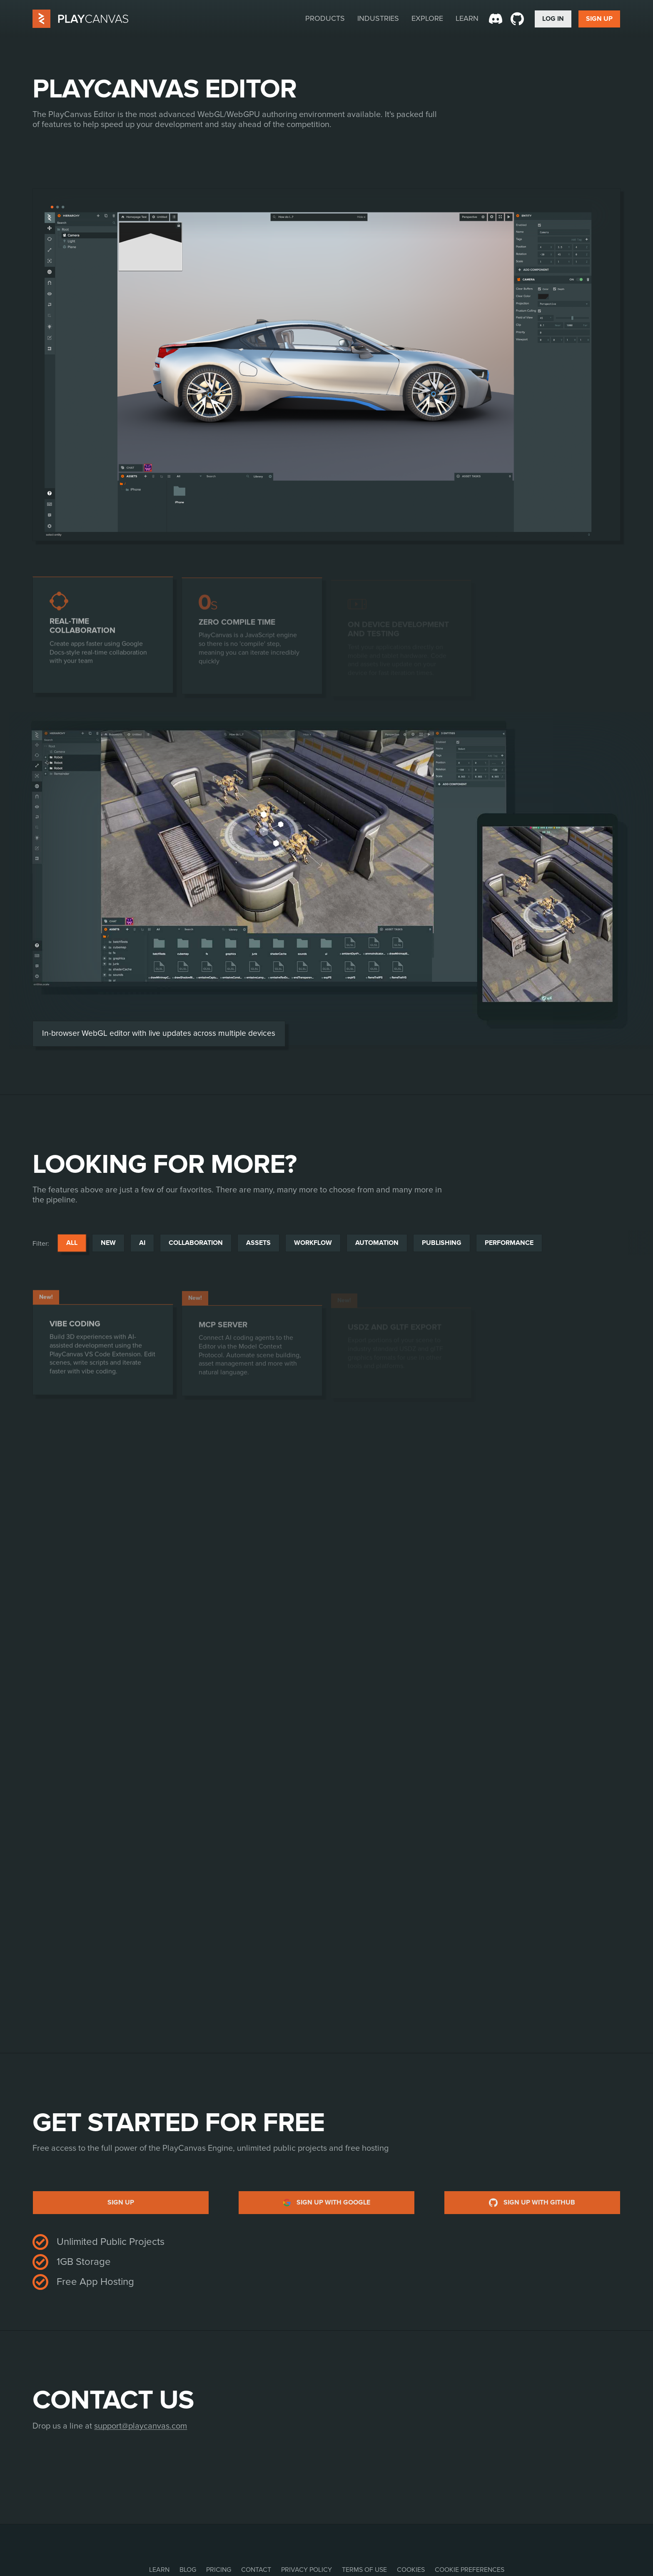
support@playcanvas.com (140, 2426)
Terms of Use (364, 2570)
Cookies (411, 2570)
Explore (427, 18)
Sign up (120, 2202)
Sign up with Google (326, 2202)
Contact (256, 2570)
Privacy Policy (306, 2570)
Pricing (218, 2570)
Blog (187, 2570)
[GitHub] (517, 19)
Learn (467, 18)
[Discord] (495, 19)
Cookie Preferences (469, 2570)
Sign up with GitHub (532, 2202)
